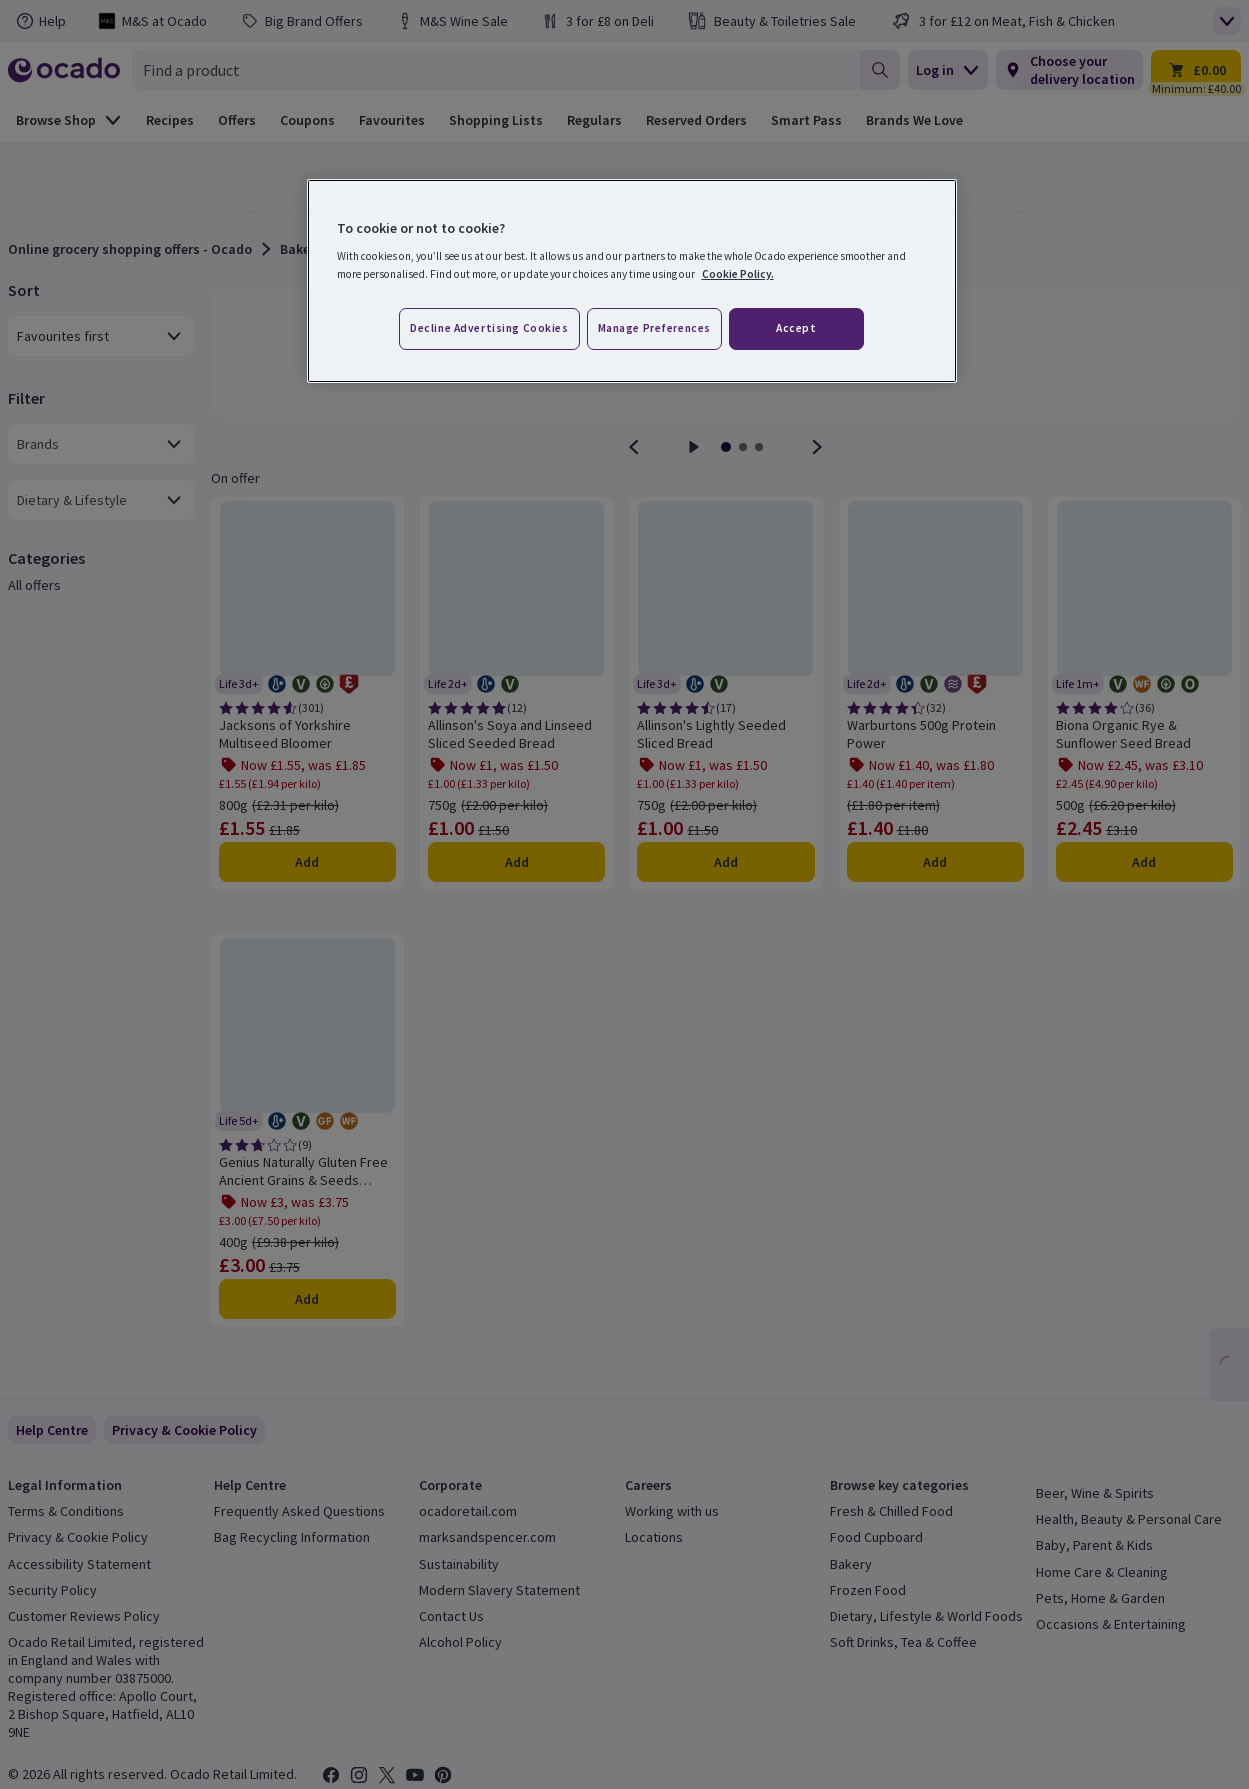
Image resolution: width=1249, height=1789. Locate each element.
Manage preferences (654, 328)
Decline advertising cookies (489, 328)
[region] (632, 281)
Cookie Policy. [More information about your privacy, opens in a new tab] (738, 274)
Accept (796, 328)
